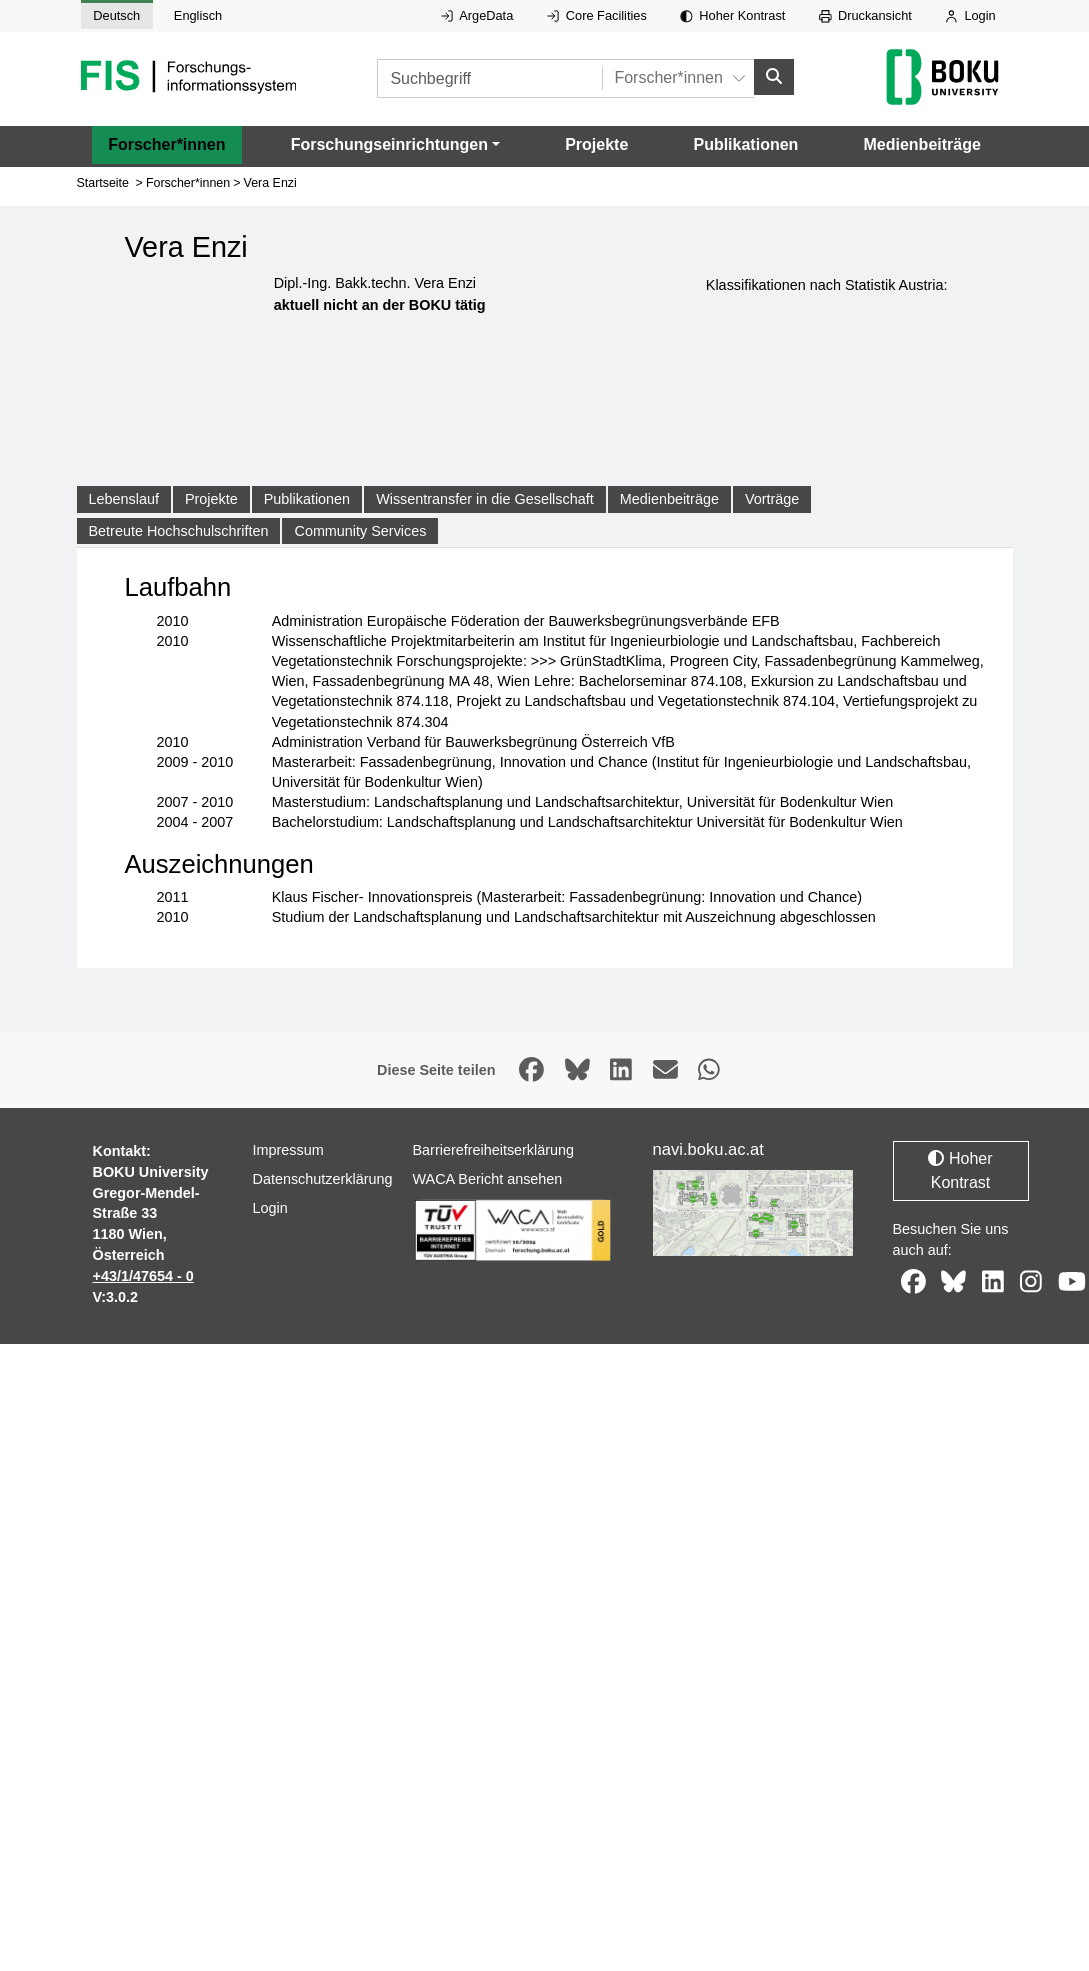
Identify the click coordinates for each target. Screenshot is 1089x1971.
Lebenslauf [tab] (124, 499)
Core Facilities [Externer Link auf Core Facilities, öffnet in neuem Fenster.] (597, 15)
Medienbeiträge (921, 144)
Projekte (596, 144)
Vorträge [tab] (772, 499)
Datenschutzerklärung (323, 1179)
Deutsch (116, 15)
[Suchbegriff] (489, 78)
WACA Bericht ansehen (488, 1179)
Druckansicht (865, 15)
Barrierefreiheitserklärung (494, 1150)
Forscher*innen (166, 144)
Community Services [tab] (360, 531)
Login (970, 15)
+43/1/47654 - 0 (143, 1276)
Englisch (198, 15)
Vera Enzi (270, 183)
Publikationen (745, 144)
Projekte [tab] (211, 499)
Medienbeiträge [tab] (669, 499)
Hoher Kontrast (732, 15)
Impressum (288, 1150)
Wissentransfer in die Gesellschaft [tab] (485, 499)
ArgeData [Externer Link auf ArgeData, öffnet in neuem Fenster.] (477, 15)
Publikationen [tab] (307, 499)
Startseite (103, 183)
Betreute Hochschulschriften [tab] (179, 531)
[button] (395, 145)
